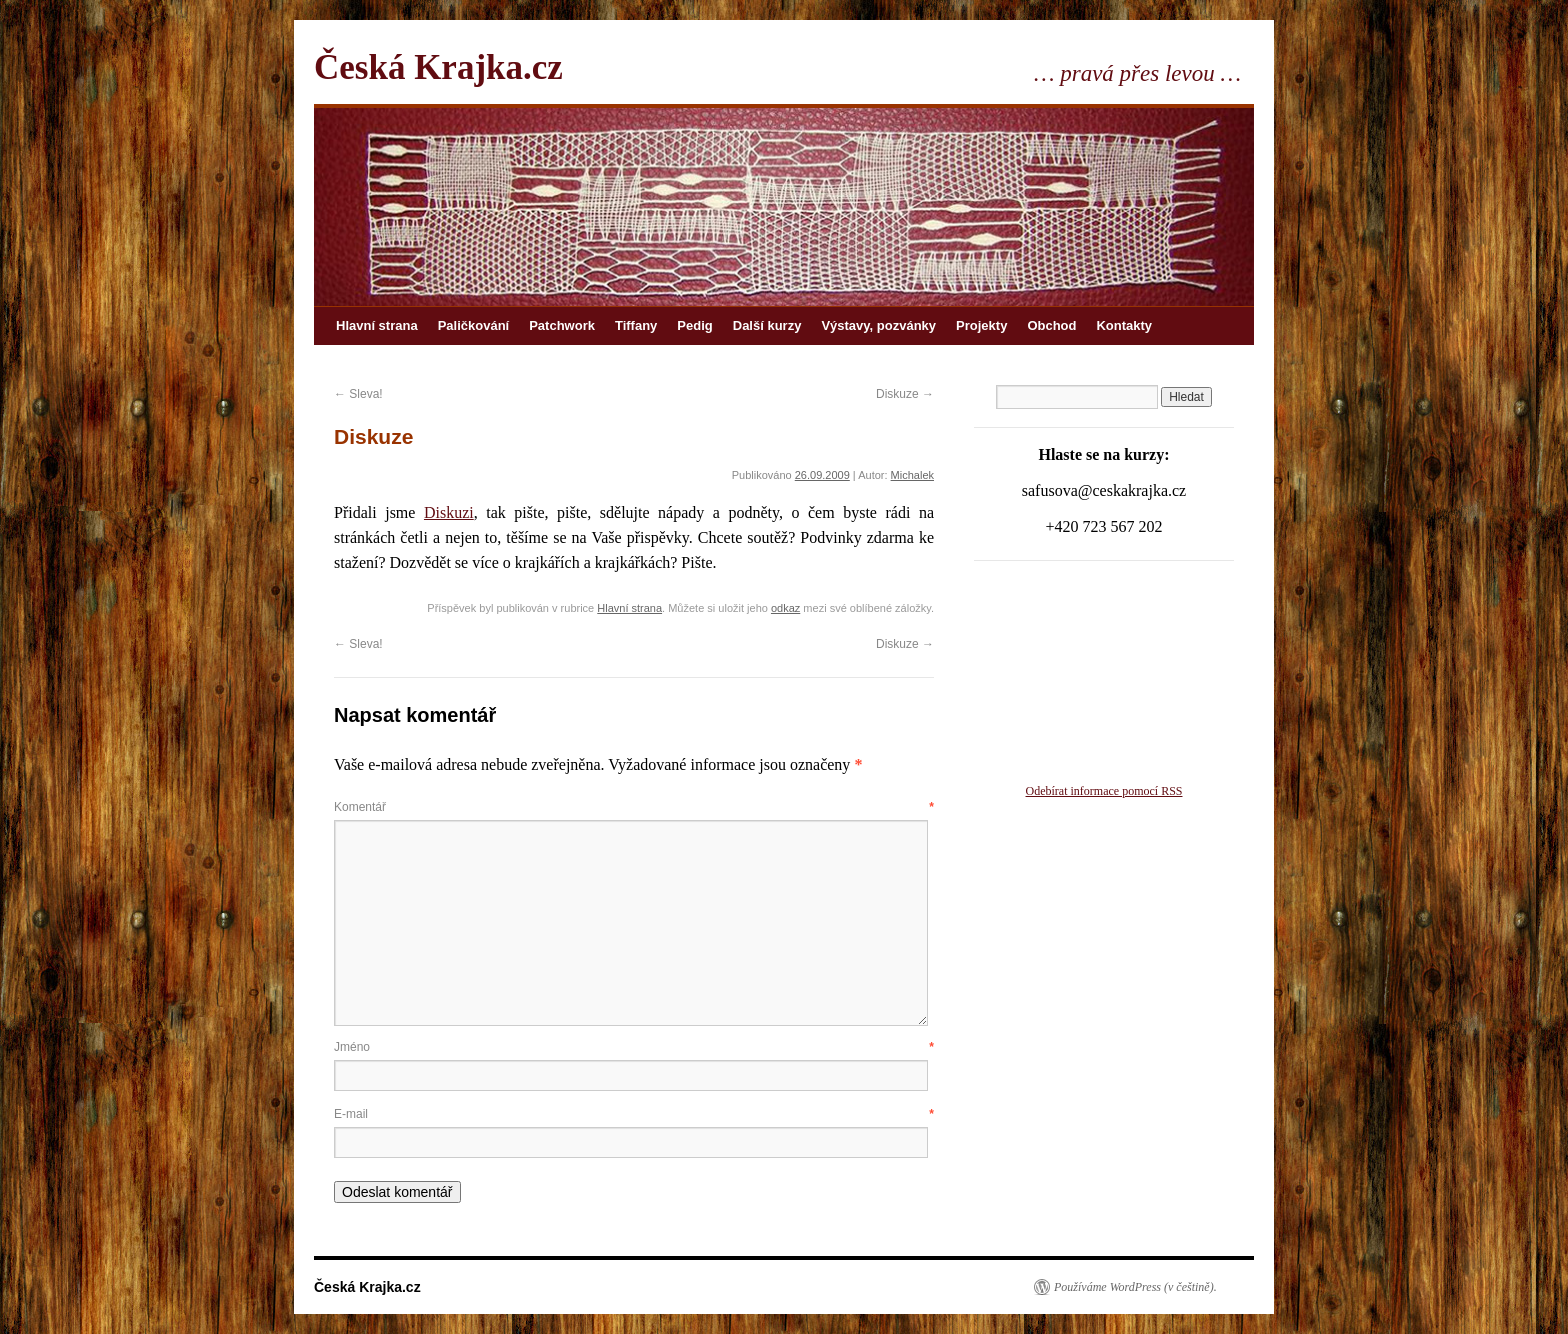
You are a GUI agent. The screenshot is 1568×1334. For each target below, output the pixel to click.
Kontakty (1124, 325)
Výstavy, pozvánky (878, 325)
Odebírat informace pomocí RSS (1104, 791)
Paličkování (474, 325)
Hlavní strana (377, 325)
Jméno (634, 1047)
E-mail (634, 1114)
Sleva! (358, 394)
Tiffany (636, 325)
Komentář (634, 807)
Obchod (1051, 325)
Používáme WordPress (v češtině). (1135, 1287)
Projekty (981, 325)
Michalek (912, 475)
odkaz (785, 608)
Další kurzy (767, 325)
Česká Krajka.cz (438, 67)
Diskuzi (449, 512)
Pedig (694, 325)
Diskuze (905, 394)
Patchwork (562, 325)
